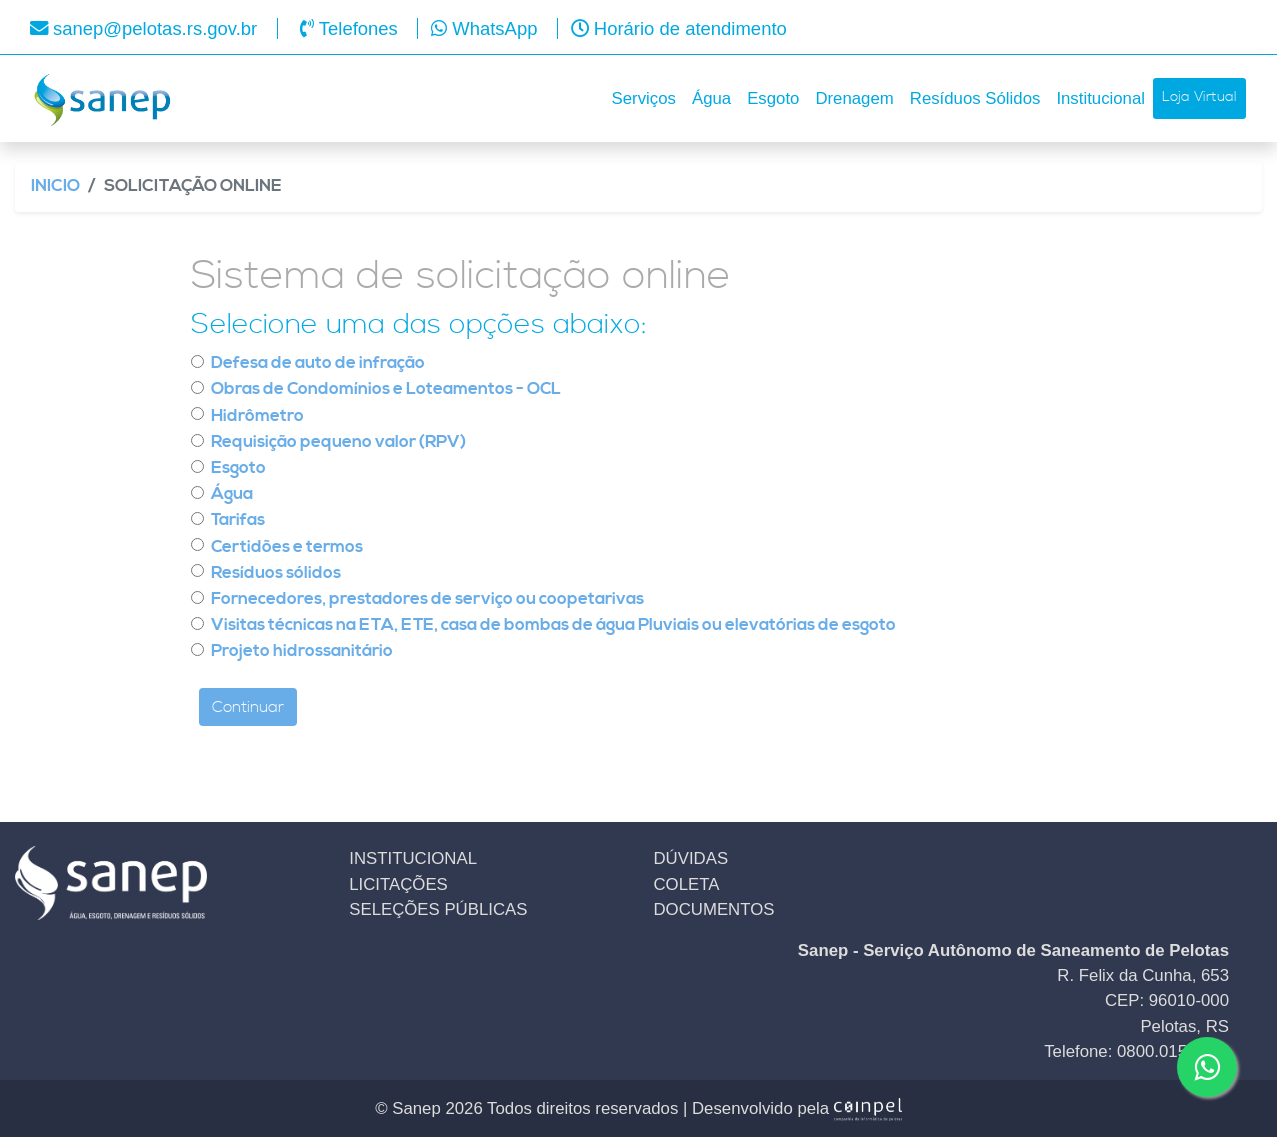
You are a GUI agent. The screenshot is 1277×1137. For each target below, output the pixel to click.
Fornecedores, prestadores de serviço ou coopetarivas (427, 599)
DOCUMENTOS (714, 909)
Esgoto (238, 468)
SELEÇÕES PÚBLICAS (438, 909)
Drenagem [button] (854, 98)
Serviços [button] (644, 98)
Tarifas (238, 520)
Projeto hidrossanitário (302, 651)
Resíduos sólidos (276, 573)
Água (232, 494)
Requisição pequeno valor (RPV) (338, 442)
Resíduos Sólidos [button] (975, 98)
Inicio (55, 186)
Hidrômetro (257, 416)
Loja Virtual (1199, 97)
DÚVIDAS (691, 858)
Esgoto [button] (773, 98)
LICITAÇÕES (398, 884)
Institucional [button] (1100, 98)
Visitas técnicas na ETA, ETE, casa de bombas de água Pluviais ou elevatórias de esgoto (553, 625)
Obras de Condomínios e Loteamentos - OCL (386, 389)
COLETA (687, 884)
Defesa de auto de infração (318, 363)
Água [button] (711, 98)
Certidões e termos (287, 547)
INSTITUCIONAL (413, 858)
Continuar (248, 707)
